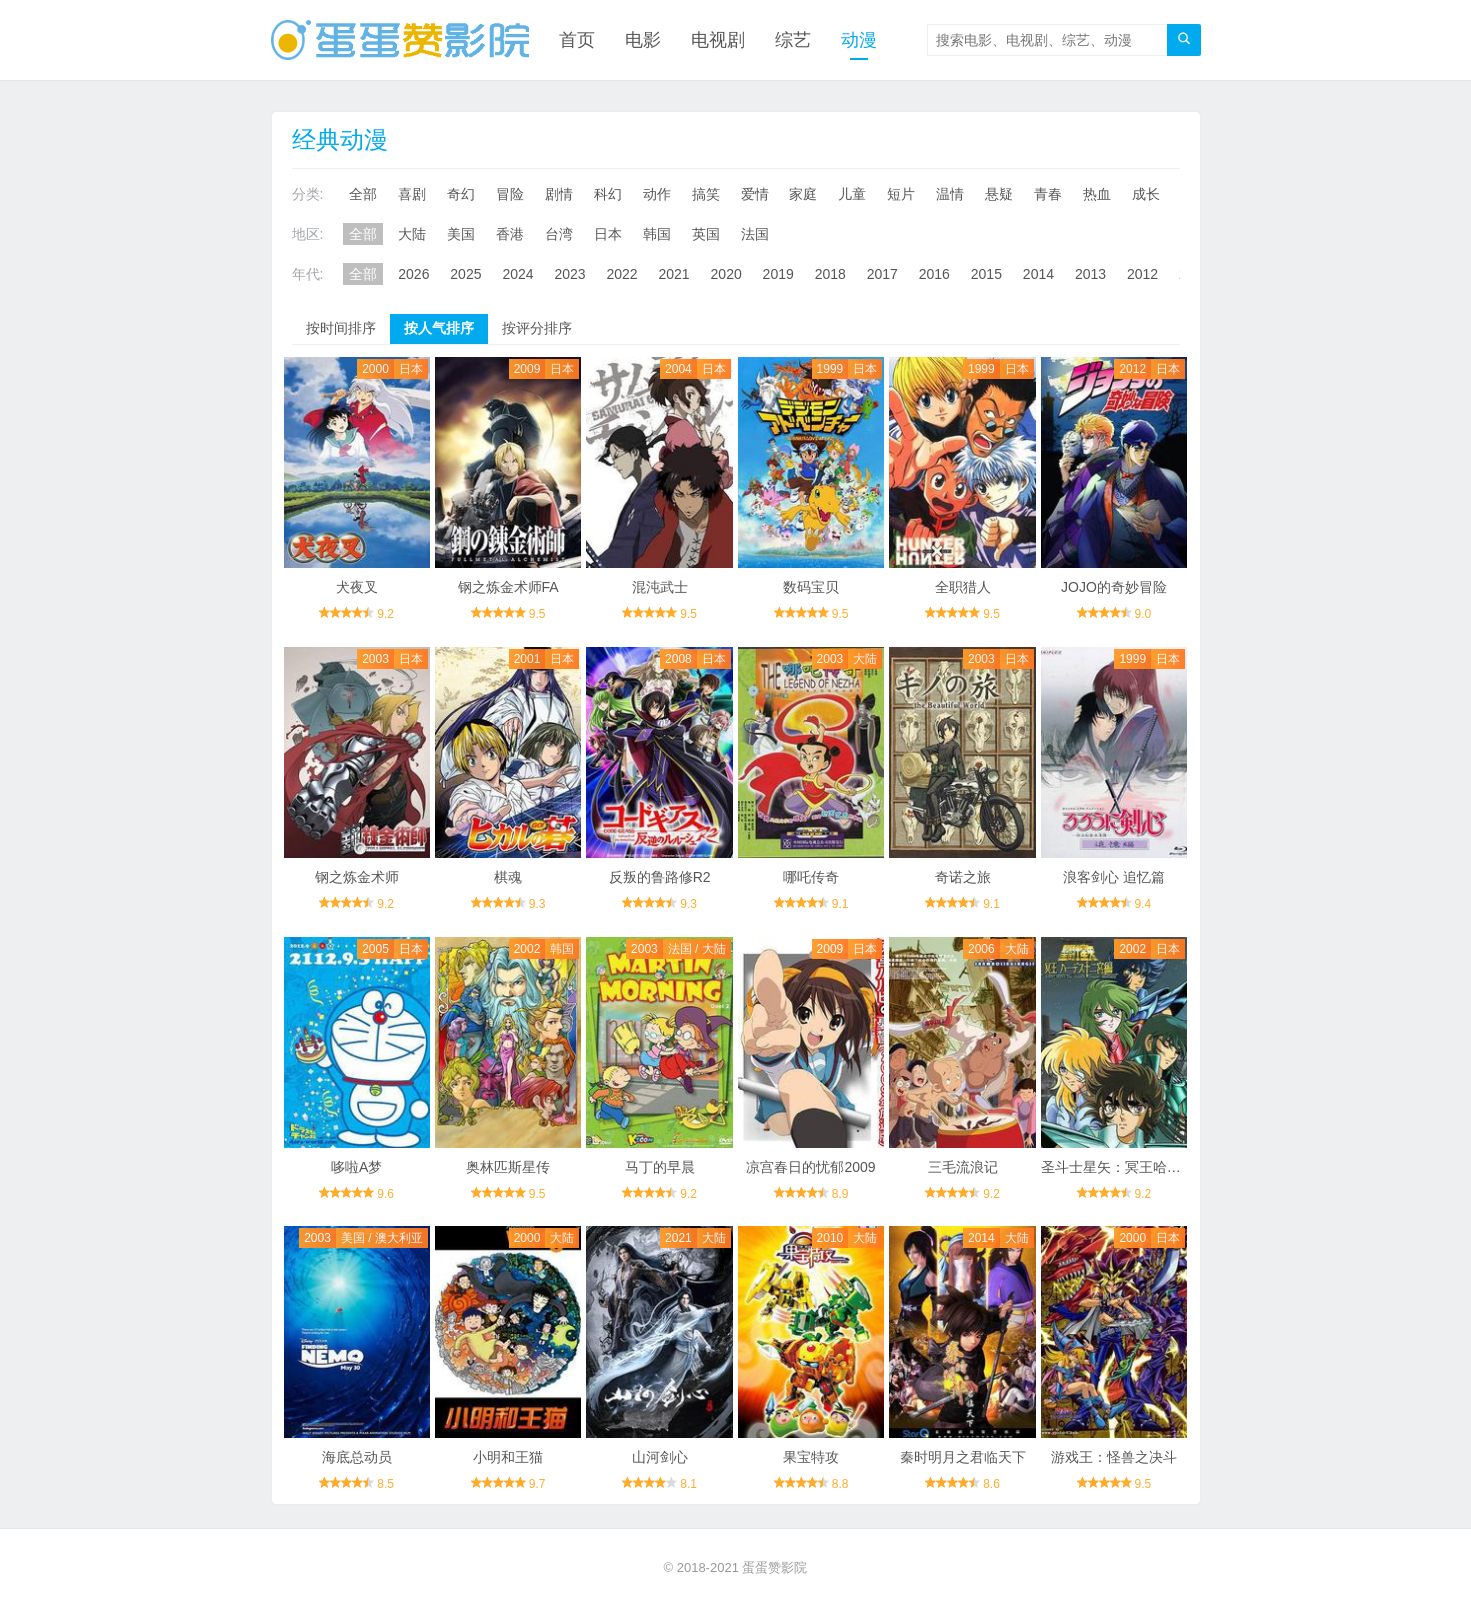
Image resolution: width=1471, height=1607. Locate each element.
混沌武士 (660, 587)
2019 (778, 274)
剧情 (559, 194)
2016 (934, 274)
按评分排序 (537, 328)
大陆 (412, 234)
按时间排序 (341, 328)
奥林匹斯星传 (508, 1167)
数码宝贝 (811, 587)
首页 (577, 40)
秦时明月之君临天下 (963, 1457)
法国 (755, 234)
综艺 (793, 40)
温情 (950, 194)
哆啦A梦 (356, 1167)
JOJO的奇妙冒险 (1114, 587)
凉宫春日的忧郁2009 (810, 1167)
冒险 (510, 194)
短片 (901, 194)
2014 (1038, 274)
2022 (621, 274)
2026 (413, 274)
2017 (882, 274)
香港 (510, 234)
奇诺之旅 (963, 877)
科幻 (608, 194)
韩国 (657, 234)
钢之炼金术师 (357, 877)
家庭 (803, 194)
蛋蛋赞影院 (774, 1567)
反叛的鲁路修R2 (660, 877)
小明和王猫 (508, 1457)
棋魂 (508, 877)
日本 (608, 234)
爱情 (755, 194)
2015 (986, 274)
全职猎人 (963, 587)
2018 (830, 274)
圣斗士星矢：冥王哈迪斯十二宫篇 (1146, 1167)
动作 (657, 194)
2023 (569, 274)
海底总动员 (357, 1457)
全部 (363, 194)
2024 (517, 274)
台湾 (559, 234)
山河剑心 (660, 1457)
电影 (643, 40)
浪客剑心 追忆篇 (1114, 877)
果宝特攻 (811, 1457)
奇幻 (461, 194)
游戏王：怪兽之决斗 (1114, 1457)
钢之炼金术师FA (508, 587)
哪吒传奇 (811, 877)
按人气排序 (439, 328)
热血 (1097, 194)
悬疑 (999, 194)
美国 (461, 234)
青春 (1048, 194)
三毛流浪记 (963, 1167)
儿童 (852, 194)
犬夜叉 (357, 587)
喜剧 (412, 194)
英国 (706, 234)
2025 (465, 274)
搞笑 (706, 194)
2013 (1090, 274)
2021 (674, 274)
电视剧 (718, 40)
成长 (1146, 194)
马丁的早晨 (660, 1167)
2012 (1142, 274)
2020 (726, 274)
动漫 (859, 40)
